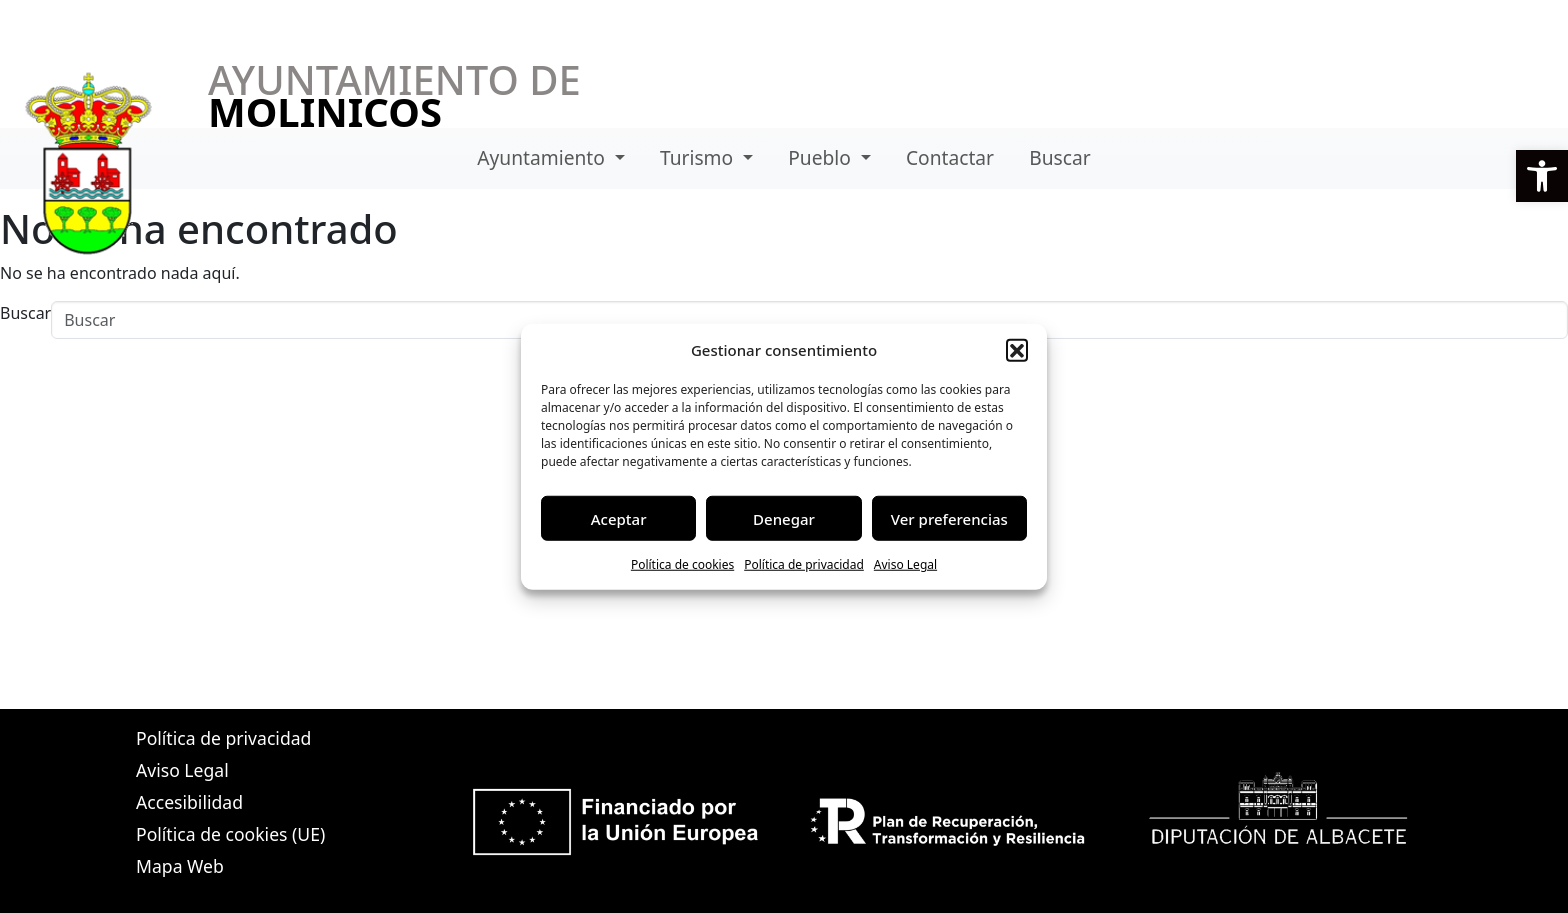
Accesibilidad (189, 802)
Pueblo (822, 157)
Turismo (699, 157)
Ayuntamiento (543, 157)
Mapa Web (180, 866)
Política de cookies (682, 564)
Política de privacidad (804, 564)
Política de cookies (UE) (230, 834)
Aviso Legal (905, 564)
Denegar (784, 518)
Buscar (1059, 157)
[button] (1017, 350)
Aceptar (619, 518)
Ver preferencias (949, 518)
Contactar (950, 157)
